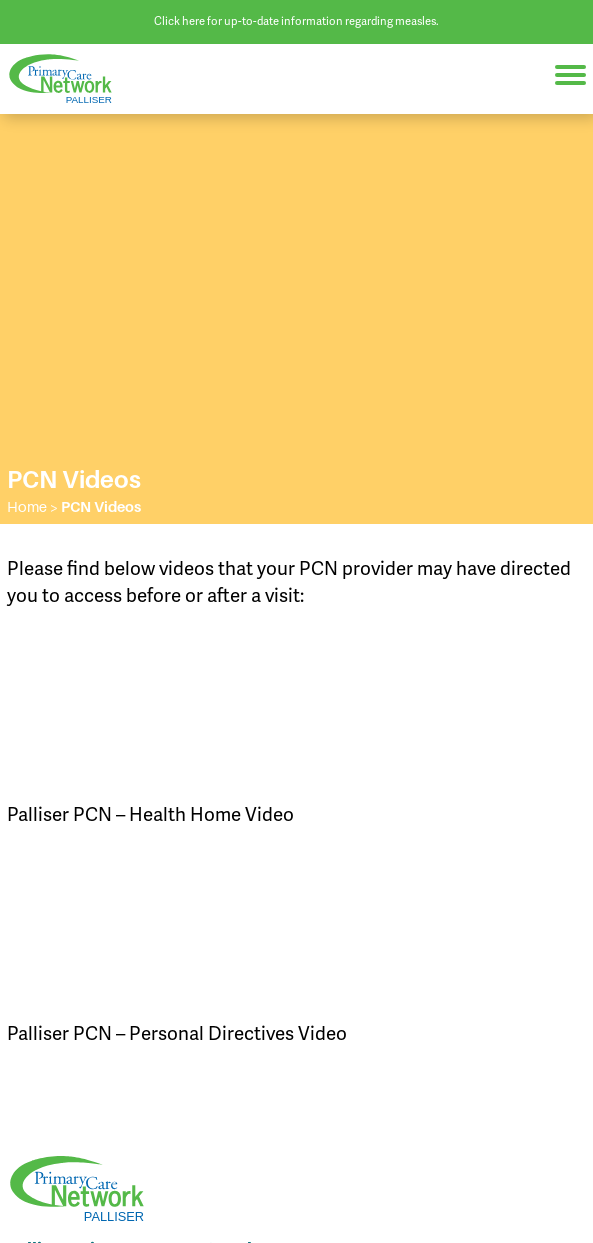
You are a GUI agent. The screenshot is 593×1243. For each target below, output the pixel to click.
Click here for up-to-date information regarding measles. (296, 21)
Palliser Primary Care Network (70, 78)
